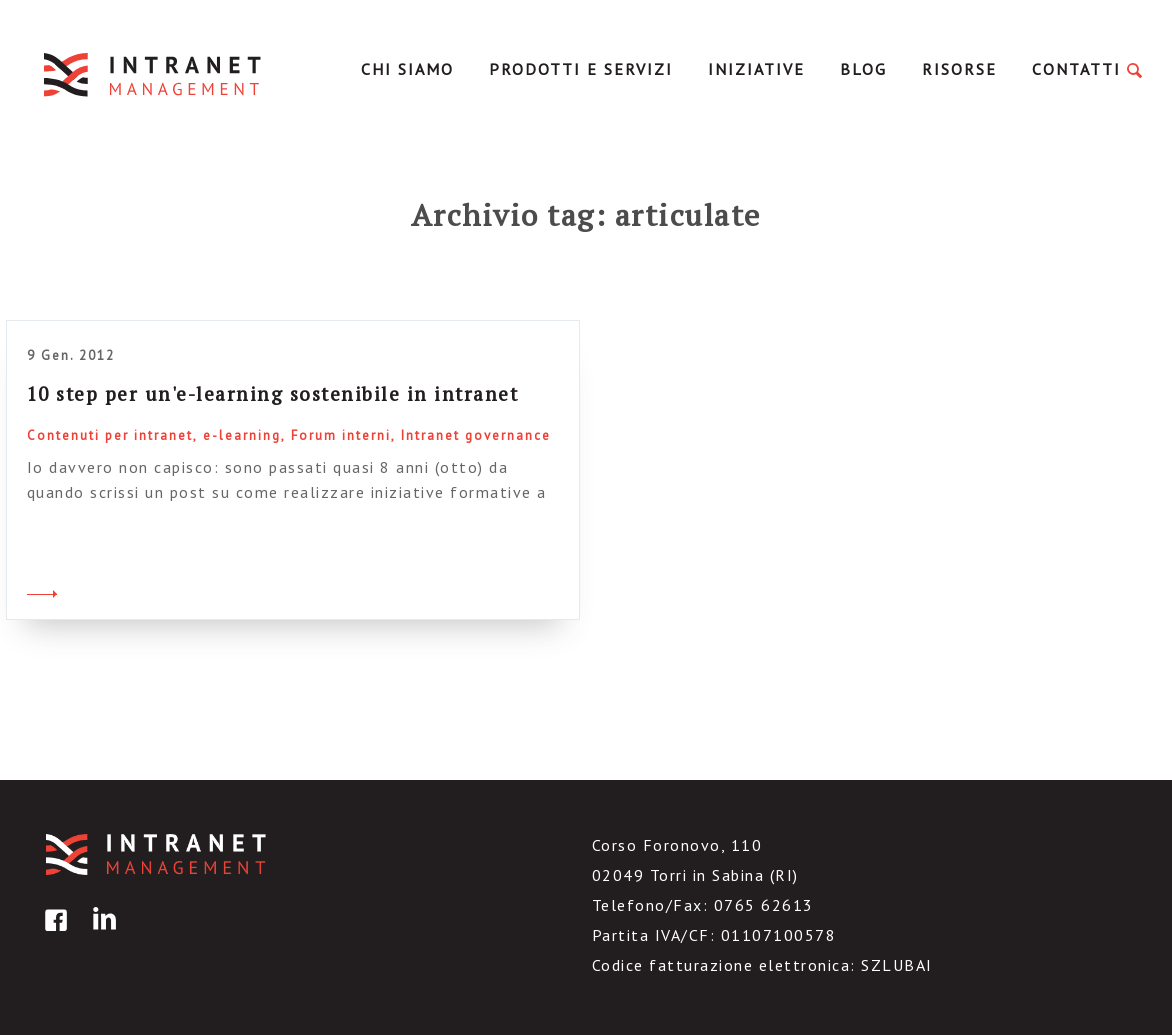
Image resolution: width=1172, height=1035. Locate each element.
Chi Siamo (407, 69)
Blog (863, 69)
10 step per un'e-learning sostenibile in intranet (273, 393)
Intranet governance (476, 435)
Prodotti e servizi (581, 69)
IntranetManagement (154, 74)
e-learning (242, 435)
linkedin (101, 934)
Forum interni (341, 435)
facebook (53, 934)
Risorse (959, 69)
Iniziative (756, 69)
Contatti (1076, 69)
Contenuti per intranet (110, 435)
